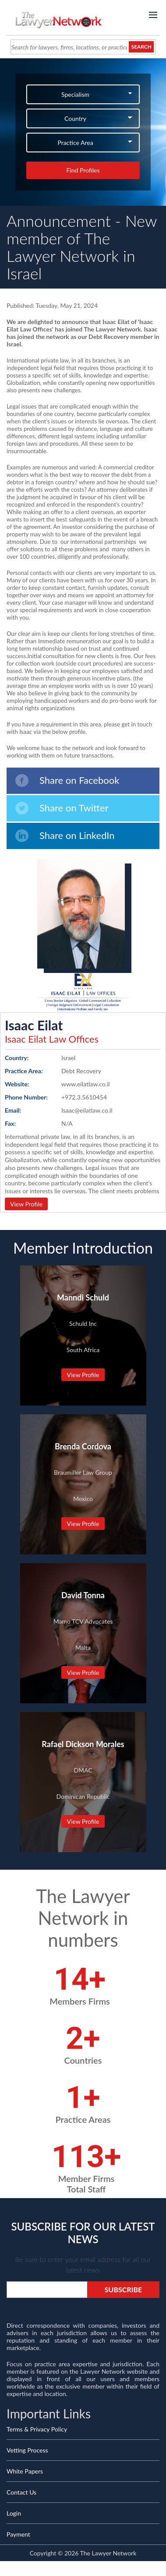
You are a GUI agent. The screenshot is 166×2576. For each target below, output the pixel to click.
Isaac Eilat (34, 1025)
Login (14, 2513)
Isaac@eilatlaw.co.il (87, 1110)
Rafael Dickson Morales (83, 1744)
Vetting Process (27, 2450)
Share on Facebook (67, 780)
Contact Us (21, 2492)
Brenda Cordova (83, 1446)
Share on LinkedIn (65, 835)
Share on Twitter (62, 808)
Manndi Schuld (83, 1297)
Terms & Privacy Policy (37, 2429)
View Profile (26, 1204)
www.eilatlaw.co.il (85, 1084)
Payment (18, 2534)
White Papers (25, 2471)
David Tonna (83, 1595)
